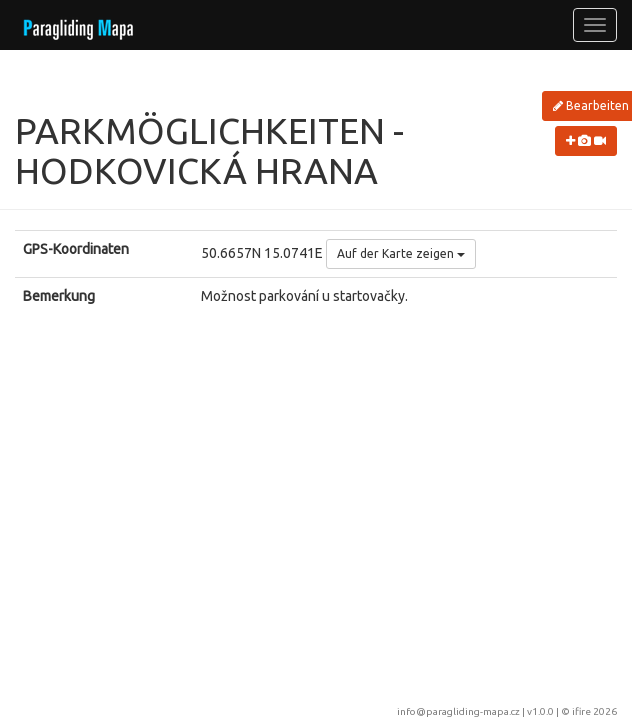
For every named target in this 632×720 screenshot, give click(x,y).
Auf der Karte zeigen (401, 253)
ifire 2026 (594, 711)
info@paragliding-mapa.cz (458, 711)
